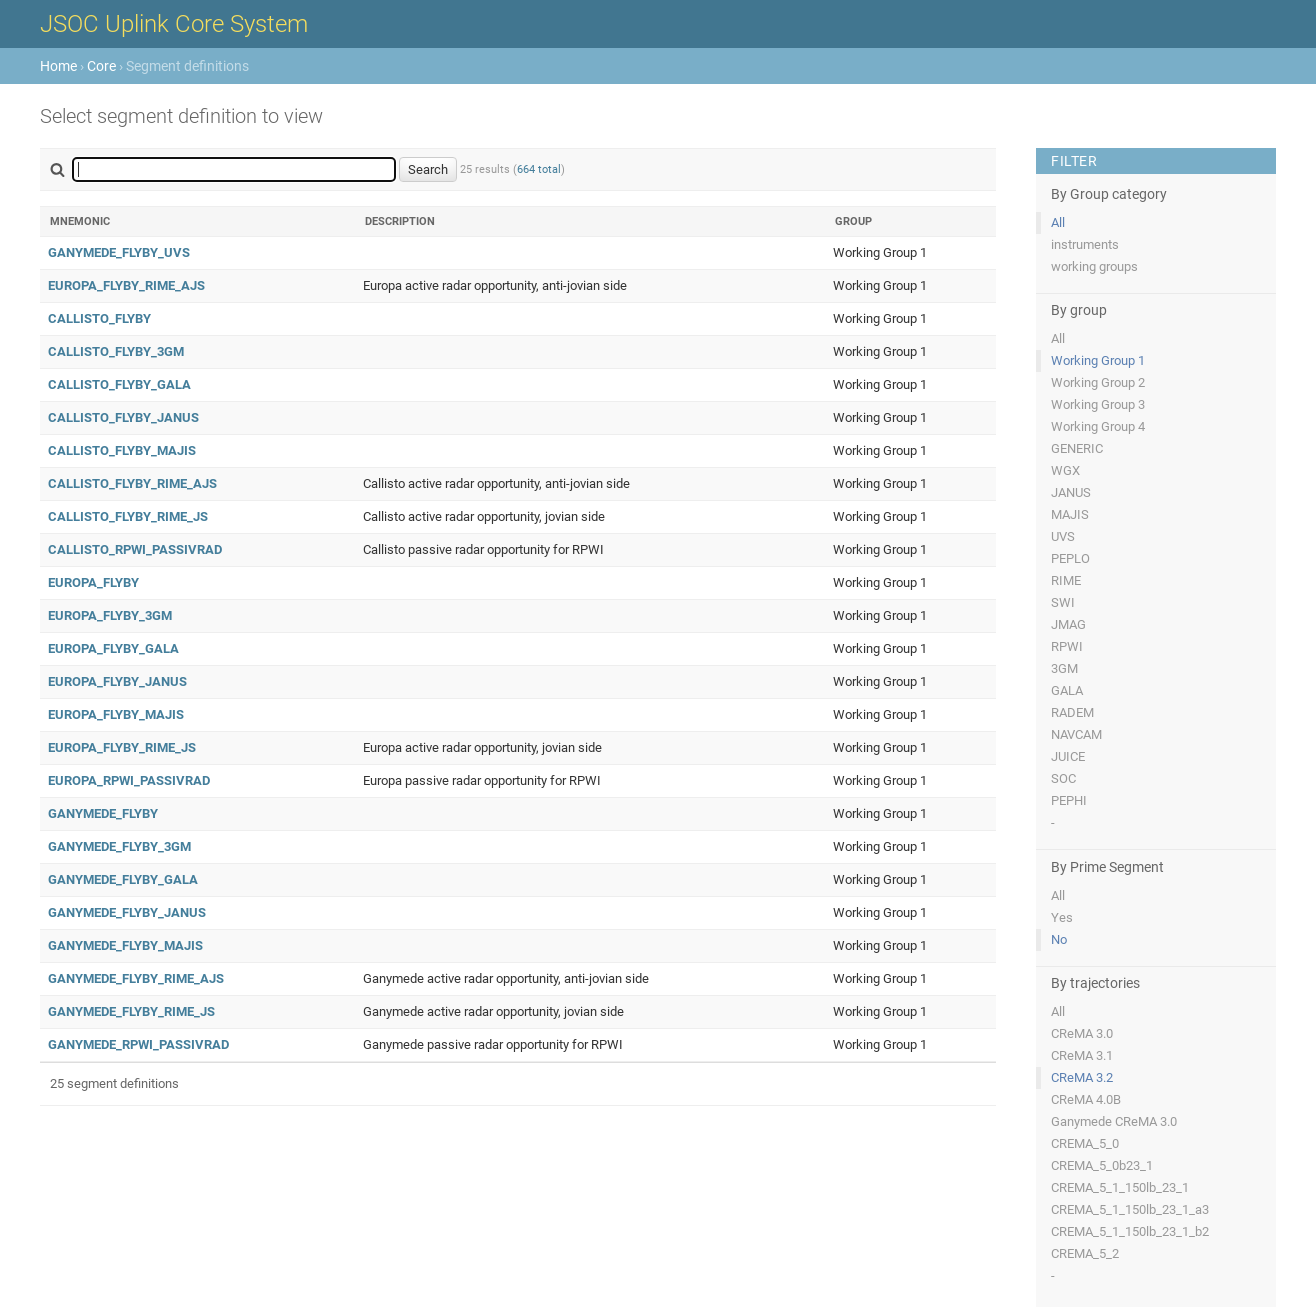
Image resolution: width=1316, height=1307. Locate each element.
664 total (539, 169)
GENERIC (1077, 448)
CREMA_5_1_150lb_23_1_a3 (1130, 1209)
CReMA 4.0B (1086, 1099)
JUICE (1068, 756)
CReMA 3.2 (1082, 1077)
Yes (1062, 917)
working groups (1094, 266)
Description (400, 221)
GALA (1067, 690)
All (1058, 222)
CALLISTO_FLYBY (99, 318)
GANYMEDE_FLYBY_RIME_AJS (136, 978)
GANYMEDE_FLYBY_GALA (123, 879)
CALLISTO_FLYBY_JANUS (123, 417)
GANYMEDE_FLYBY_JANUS (127, 912)
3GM (1064, 668)
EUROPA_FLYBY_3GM (110, 615)
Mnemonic (80, 221)
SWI (1063, 602)
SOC (1063, 778)
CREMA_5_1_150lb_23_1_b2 (1130, 1231)
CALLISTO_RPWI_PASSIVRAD (135, 549)
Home (58, 66)
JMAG (1068, 624)
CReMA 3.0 (1082, 1033)
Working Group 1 (1098, 360)
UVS (1063, 536)
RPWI (1067, 646)
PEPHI (1069, 800)
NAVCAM (1076, 734)
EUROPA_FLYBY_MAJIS (116, 714)
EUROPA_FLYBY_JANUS (117, 681)
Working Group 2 (1098, 382)
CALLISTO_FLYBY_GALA (119, 384)
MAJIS (1070, 514)
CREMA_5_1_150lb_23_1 (1120, 1187)
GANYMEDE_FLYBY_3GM (119, 846)
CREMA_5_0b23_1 (1102, 1165)
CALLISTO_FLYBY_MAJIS (122, 450)
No (1059, 939)
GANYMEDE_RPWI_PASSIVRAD (138, 1044)
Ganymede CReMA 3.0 (1114, 1121)
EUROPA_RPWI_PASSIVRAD (129, 780)
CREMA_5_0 (1085, 1143)
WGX (1065, 470)
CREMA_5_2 (1085, 1253)
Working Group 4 (1098, 426)
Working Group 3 (1098, 404)
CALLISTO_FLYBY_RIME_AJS (132, 483)
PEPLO (1070, 558)
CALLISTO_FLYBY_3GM (116, 351)
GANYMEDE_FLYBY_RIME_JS (131, 1011)
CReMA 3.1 (1082, 1055)
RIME (1066, 580)
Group (853, 221)
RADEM (1072, 712)
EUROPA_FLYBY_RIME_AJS (126, 285)
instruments (1085, 244)
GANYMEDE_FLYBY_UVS (119, 252)
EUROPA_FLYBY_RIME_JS (122, 747)
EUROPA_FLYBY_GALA (113, 648)
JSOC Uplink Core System (174, 24)
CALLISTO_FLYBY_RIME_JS (128, 516)
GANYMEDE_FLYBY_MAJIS (125, 945)
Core (101, 66)
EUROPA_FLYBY (93, 582)
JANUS (1071, 492)
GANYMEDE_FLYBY (103, 813)
